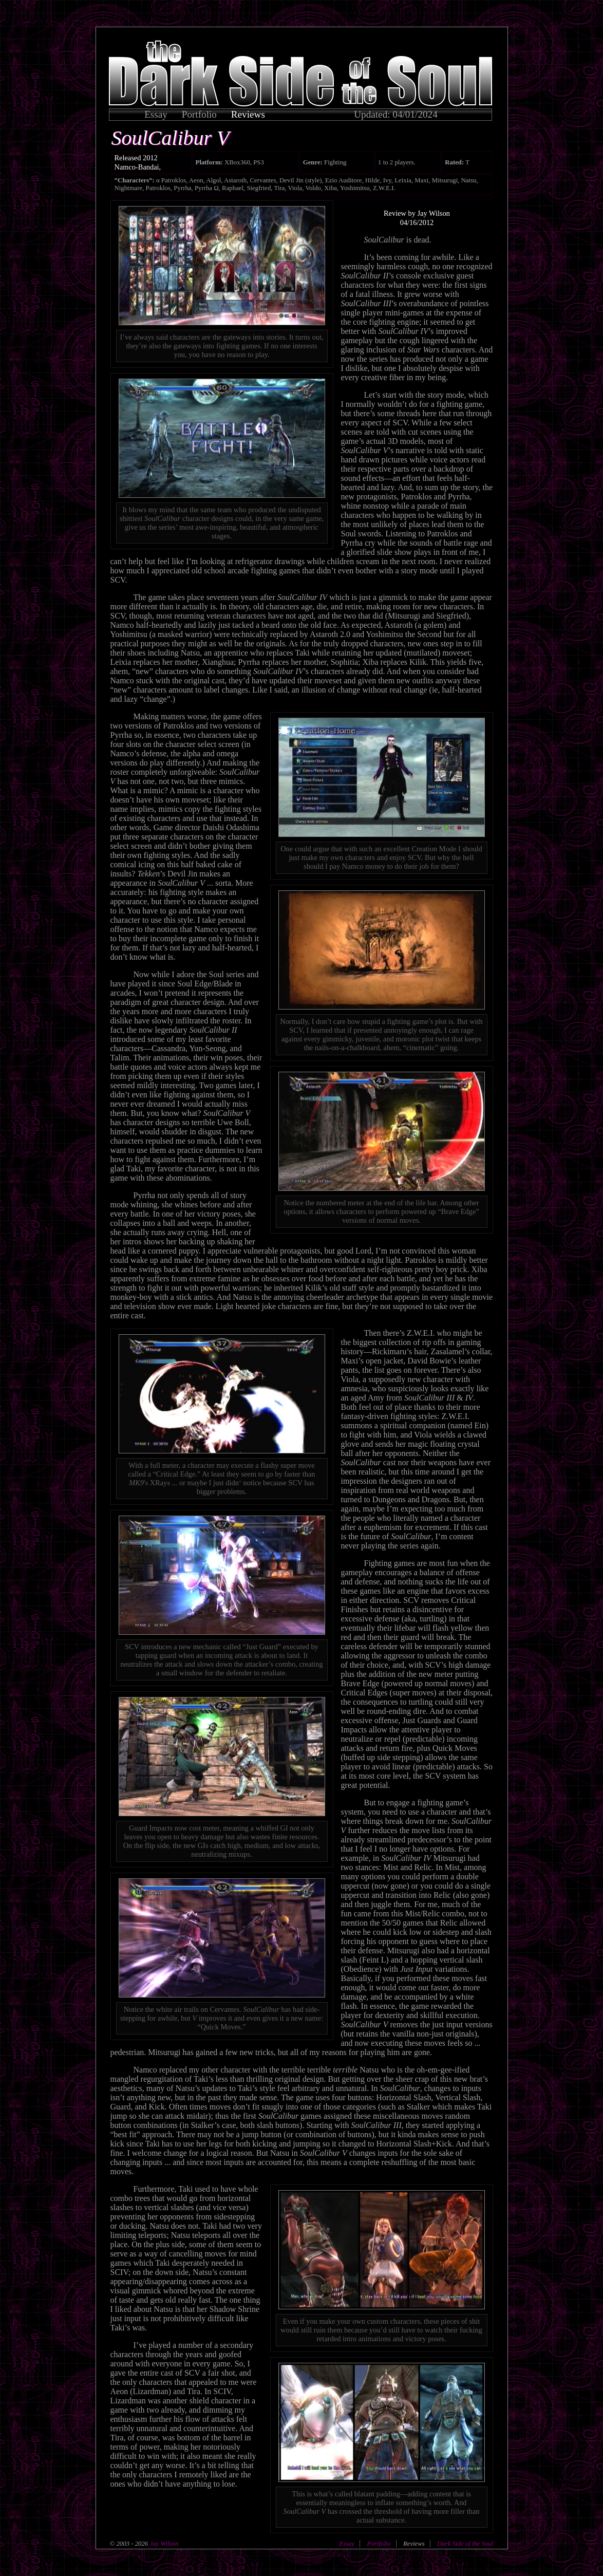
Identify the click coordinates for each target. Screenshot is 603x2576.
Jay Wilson (163, 2543)
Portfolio (199, 114)
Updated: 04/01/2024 (396, 114)
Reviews (248, 114)
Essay (155, 114)
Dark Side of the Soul (465, 2543)
